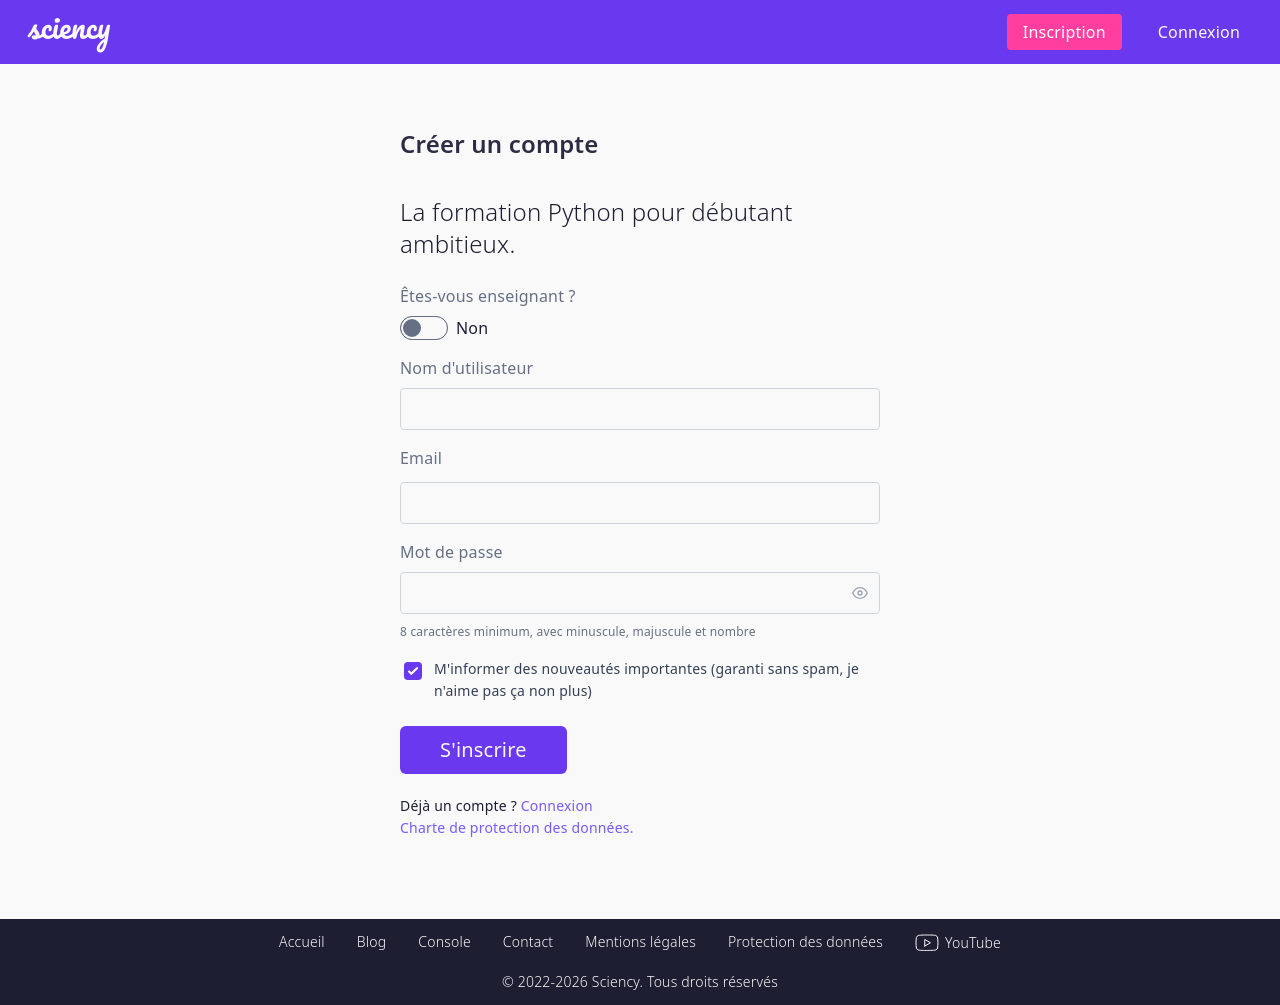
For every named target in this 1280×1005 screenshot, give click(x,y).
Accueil (302, 941)
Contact (528, 941)
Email (421, 458)
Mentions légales (640, 941)
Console (444, 941)
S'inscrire (483, 749)
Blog (372, 941)
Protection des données (805, 941)
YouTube (958, 943)
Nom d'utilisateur (466, 368)
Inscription (1064, 32)
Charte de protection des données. (517, 827)
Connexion (1199, 32)
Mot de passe (451, 552)
